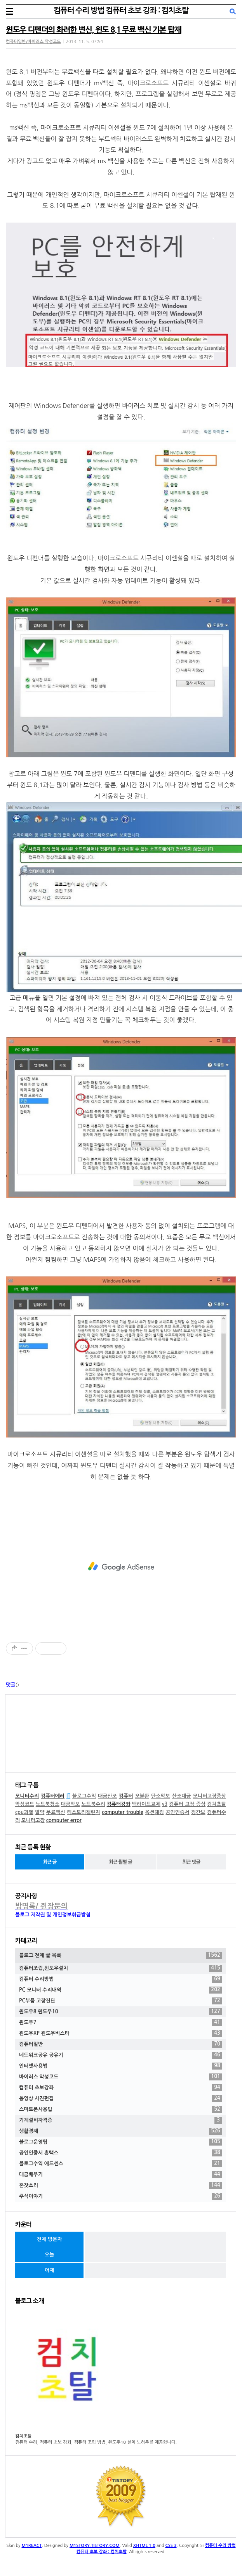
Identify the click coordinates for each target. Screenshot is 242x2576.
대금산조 (107, 1796)
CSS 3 (170, 2545)
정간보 (198, 1812)
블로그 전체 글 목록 (120, 1955)
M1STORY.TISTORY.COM (95, 2545)
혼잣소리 (120, 2185)
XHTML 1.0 (144, 2545)
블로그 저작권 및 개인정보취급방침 (53, 1914)
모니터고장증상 (209, 1796)
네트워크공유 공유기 (120, 2055)
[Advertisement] (121, 1566)
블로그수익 (84, 1796)
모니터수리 (27, 1796)
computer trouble (122, 1812)
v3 (164, 1804)
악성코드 (24, 1804)
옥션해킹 (154, 1812)
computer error (64, 1820)
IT (68, 1796)
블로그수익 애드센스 (120, 2163)
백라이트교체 (146, 1804)
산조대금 (181, 1796)
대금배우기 (120, 2174)
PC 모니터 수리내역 (120, 1990)
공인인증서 (177, 1812)
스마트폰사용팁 (120, 2109)
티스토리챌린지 (83, 1812)
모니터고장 (33, 1820)
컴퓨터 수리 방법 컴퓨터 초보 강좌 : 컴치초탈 (121, 10)
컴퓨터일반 (120, 2044)
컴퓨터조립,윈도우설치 (120, 1968)
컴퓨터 (126, 1796)
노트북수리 (93, 1804)
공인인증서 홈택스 (120, 2152)
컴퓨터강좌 (119, 1804)
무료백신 (55, 1812)
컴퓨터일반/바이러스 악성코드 (33, 42)
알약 (39, 1812)
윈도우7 (120, 2022)
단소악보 (160, 1796)
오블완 (142, 1796)
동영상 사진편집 (120, 2098)
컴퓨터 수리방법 (120, 1979)
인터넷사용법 (120, 2066)
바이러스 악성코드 (120, 2076)
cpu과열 (24, 1812)
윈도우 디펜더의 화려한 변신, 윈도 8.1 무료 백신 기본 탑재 (93, 30)
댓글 (10, 1684)
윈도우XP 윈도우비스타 (120, 2033)
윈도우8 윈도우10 (120, 2011)
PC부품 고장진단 (120, 2000)
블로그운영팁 (120, 2142)
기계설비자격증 (120, 2120)
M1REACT (32, 2545)
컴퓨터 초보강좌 (120, 2087)
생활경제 (120, 2131)
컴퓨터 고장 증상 (187, 1804)
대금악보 (70, 1804)
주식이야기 (120, 2196)
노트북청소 (47, 1804)
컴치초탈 (216, 1804)
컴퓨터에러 (52, 1796)
